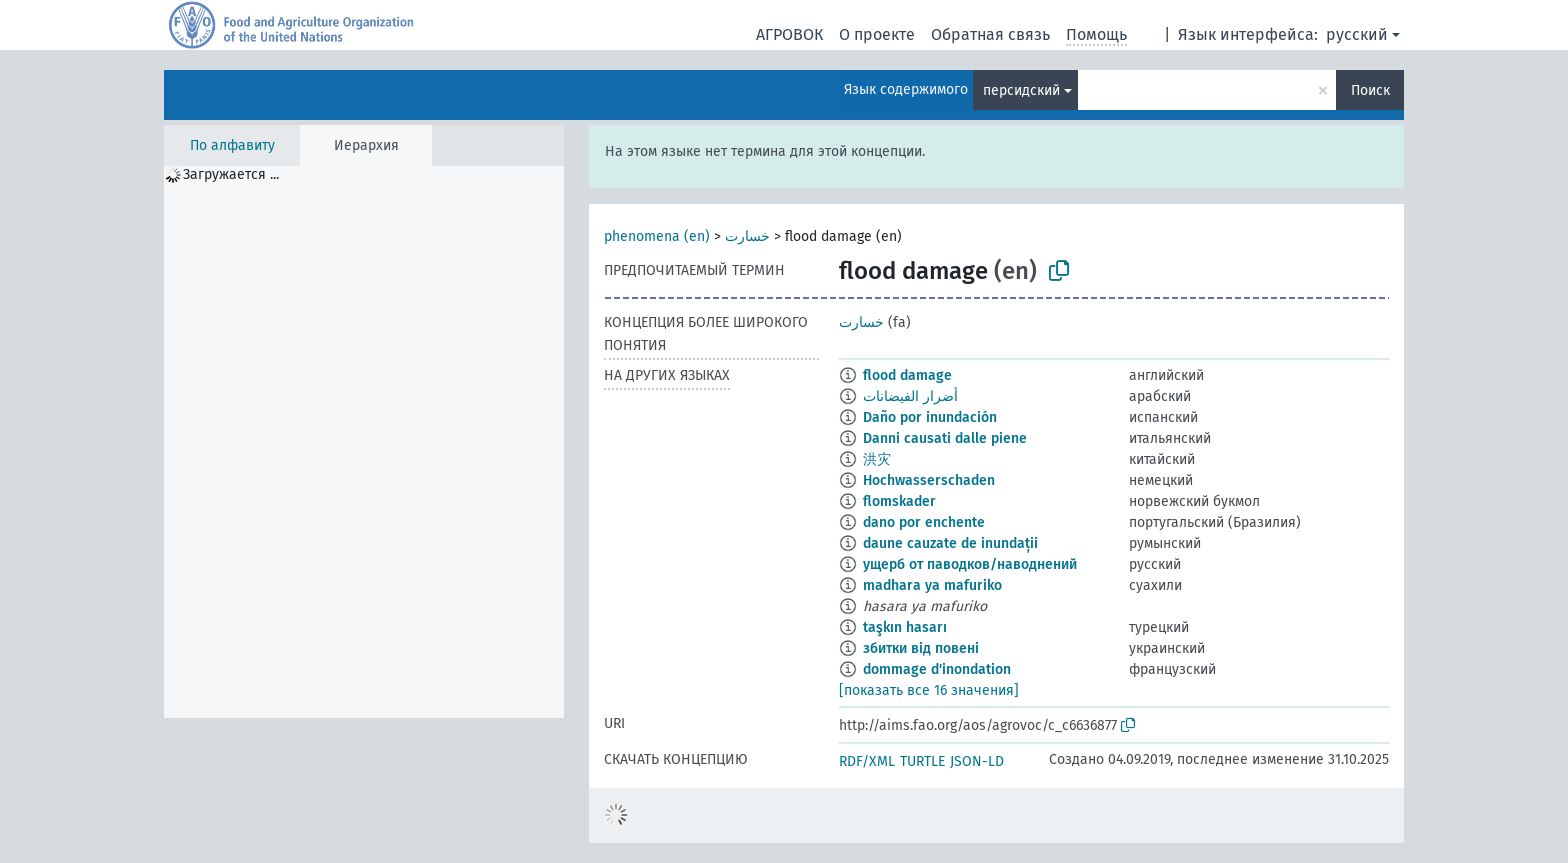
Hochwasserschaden (929, 480)
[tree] (364, 442)
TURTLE (922, 761)
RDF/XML (867, 761)
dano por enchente (924, 522)
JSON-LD (977, 761)
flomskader (899, 501)
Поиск (1370, 90)
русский (1357, 34)
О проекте (877, 34)
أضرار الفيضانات (910, 396)
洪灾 (877, 459)
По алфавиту (232, 145)
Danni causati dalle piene (945, 438)
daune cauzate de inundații (950, 543)
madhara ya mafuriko (932, 585)
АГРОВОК (789, 34)
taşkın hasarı (905, 627)
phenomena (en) (657, 236)
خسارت (747, 236)
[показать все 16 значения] (929, 690)
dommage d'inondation (937, 669)
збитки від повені (921, 648)
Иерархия (366, 145)
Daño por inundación (930, 417)
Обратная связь (990, 34)
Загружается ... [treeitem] (231, 174)
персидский (1021, 90)
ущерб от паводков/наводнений (970, 564)
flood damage (907, 375)
